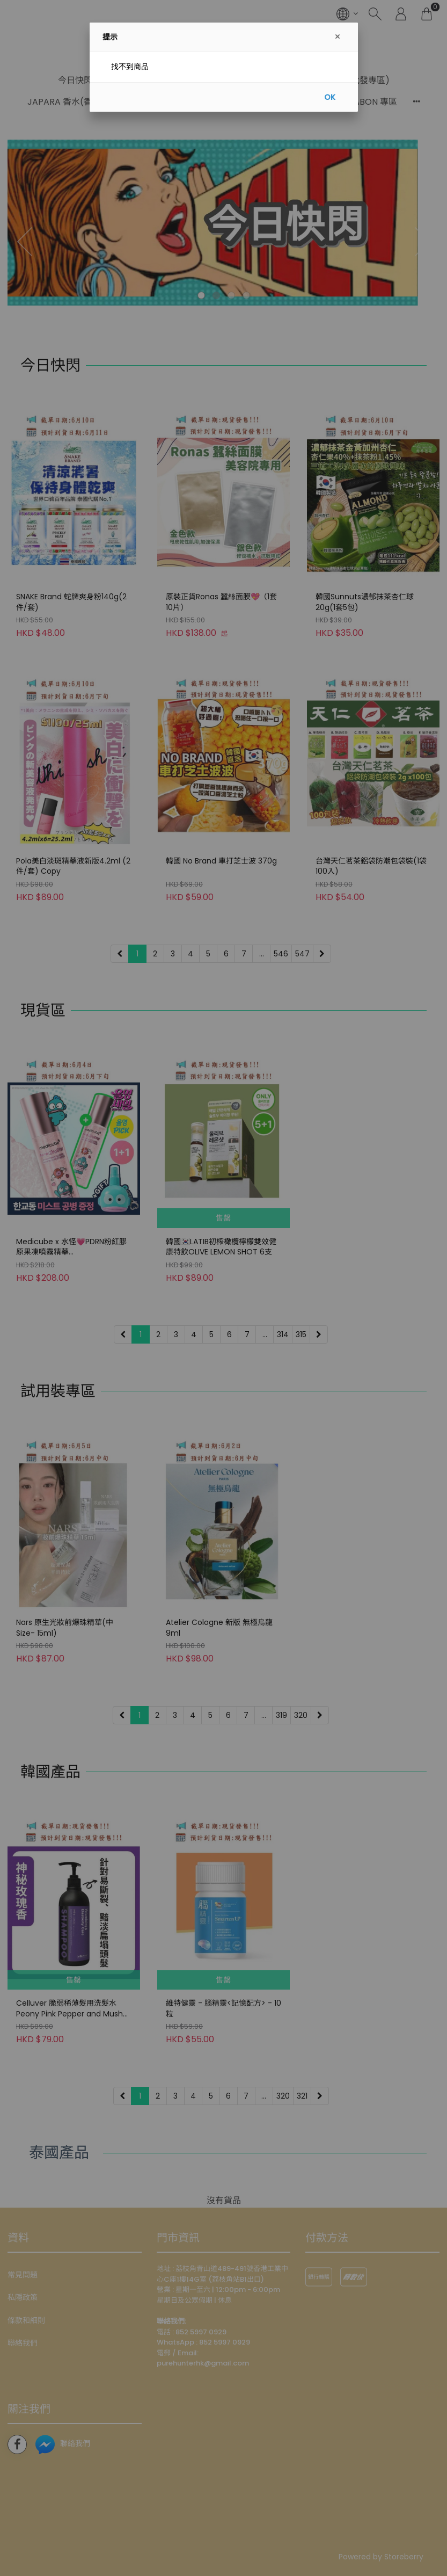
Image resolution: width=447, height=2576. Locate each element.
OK (329, 97)
